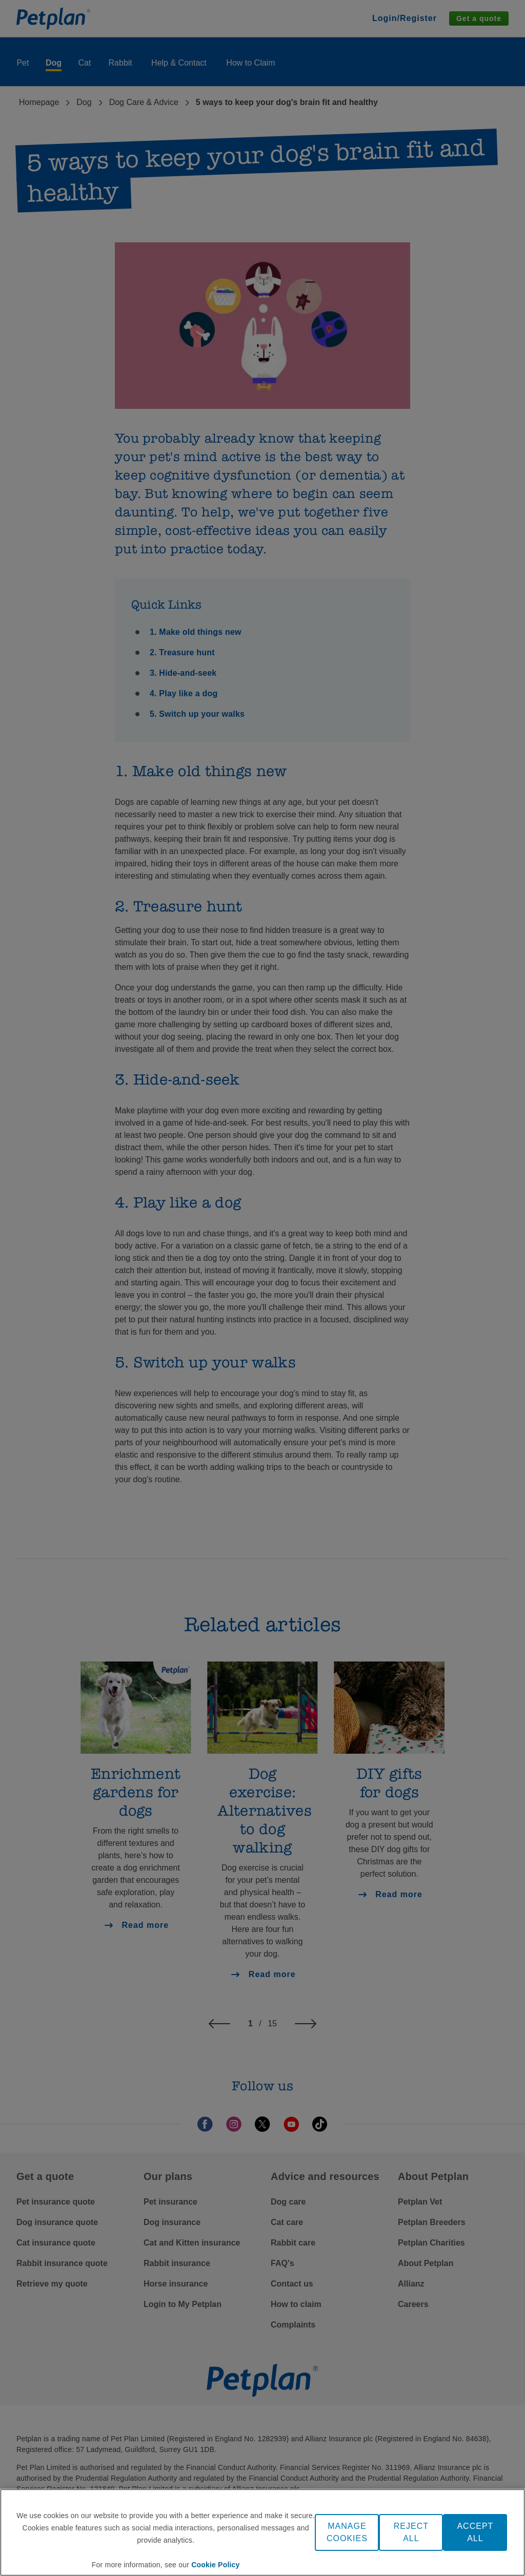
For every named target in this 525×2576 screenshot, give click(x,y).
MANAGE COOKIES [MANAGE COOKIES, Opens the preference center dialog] (347, 2532)
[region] (262, 2532)
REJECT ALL (411, 2532)
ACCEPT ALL (475, 2532)
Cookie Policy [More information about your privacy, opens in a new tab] (215, 2565)
